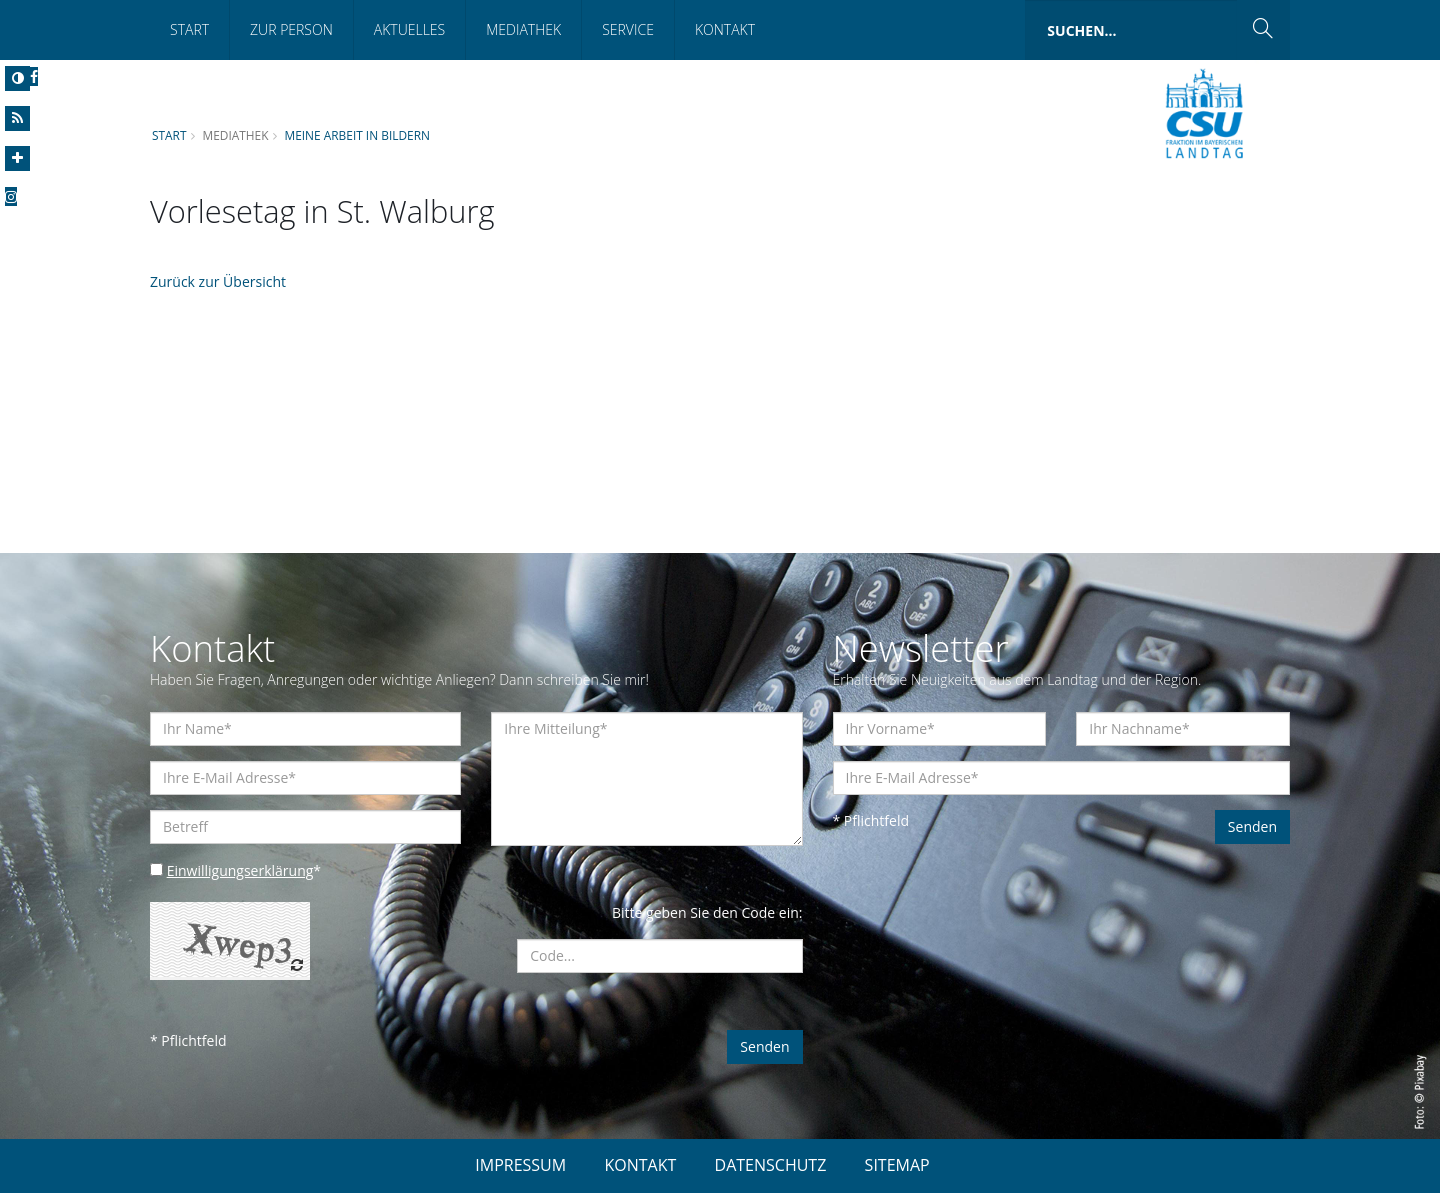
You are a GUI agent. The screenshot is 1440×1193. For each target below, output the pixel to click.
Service (628, 29)
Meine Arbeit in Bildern (356, 135)
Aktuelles (409, 29)
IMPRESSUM (520, 1165)
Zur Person (291, 29)
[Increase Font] (17, 158)
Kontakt (725, 29)
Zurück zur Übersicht (218, 281)
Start (189, 29)
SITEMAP (897, 1165)
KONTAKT (640, 1165)
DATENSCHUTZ (771, 1165)
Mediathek (523, 29)
